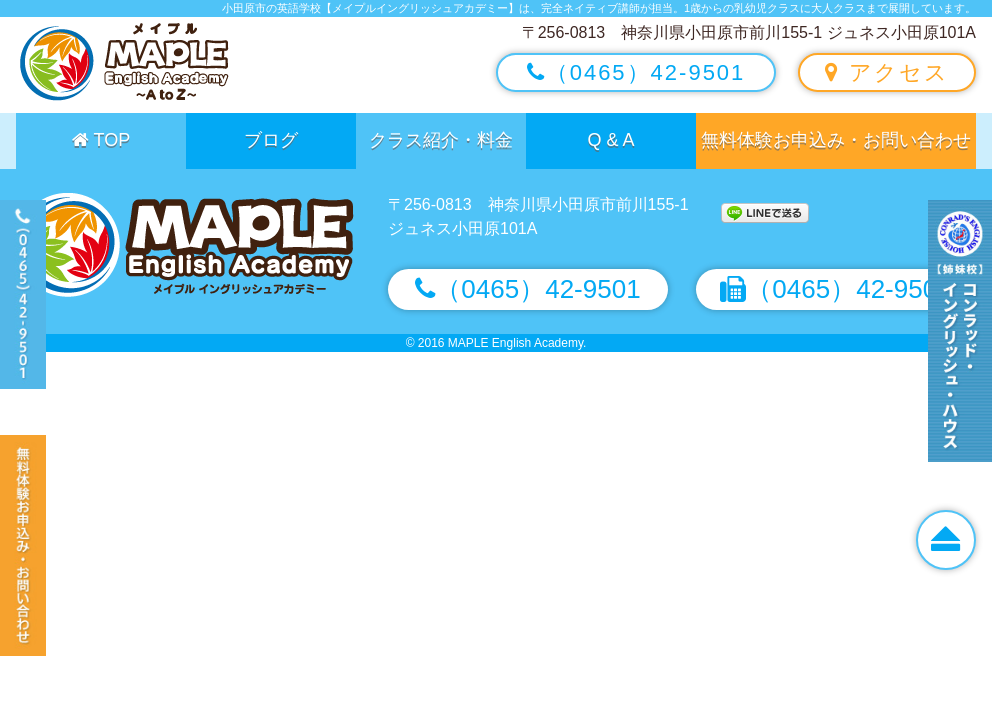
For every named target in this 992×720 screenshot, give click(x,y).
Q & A (610, 140)
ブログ (271, 140)
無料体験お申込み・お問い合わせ (836, 140)
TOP (101, 140)
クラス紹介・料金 (441, 140)
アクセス (886, 72)
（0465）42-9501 (636, 72)
